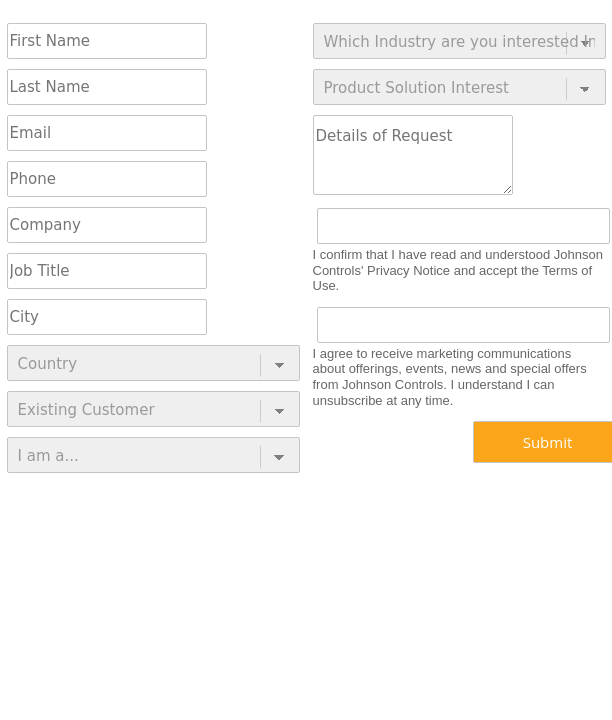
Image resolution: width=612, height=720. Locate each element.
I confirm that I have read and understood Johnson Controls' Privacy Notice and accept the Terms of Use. (458, 270)
